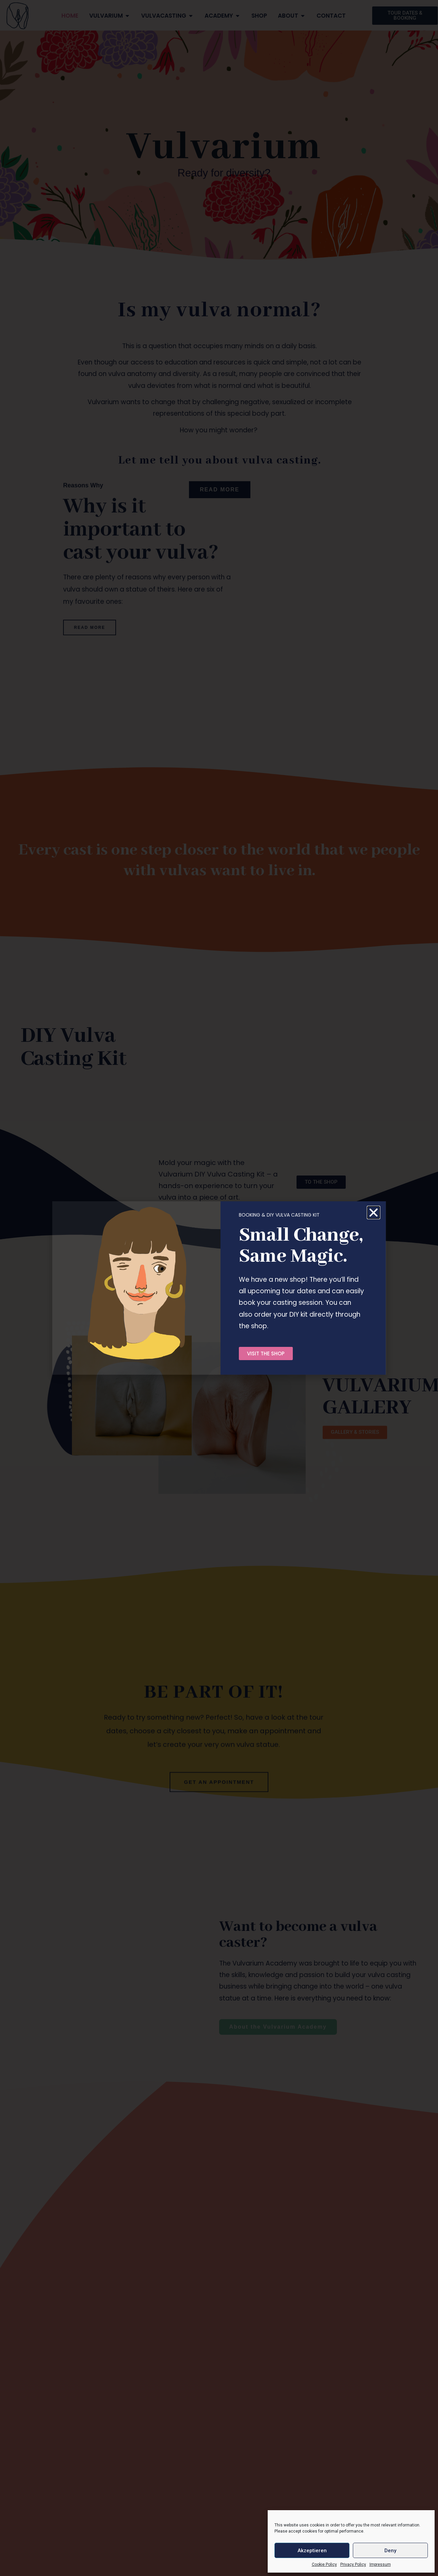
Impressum (380, 2564)
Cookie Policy (324, 2564)
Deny (390, 2550)
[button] (373, 1212)
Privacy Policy (353, 2564)
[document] (219, 1288)
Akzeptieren (312, 2550)
